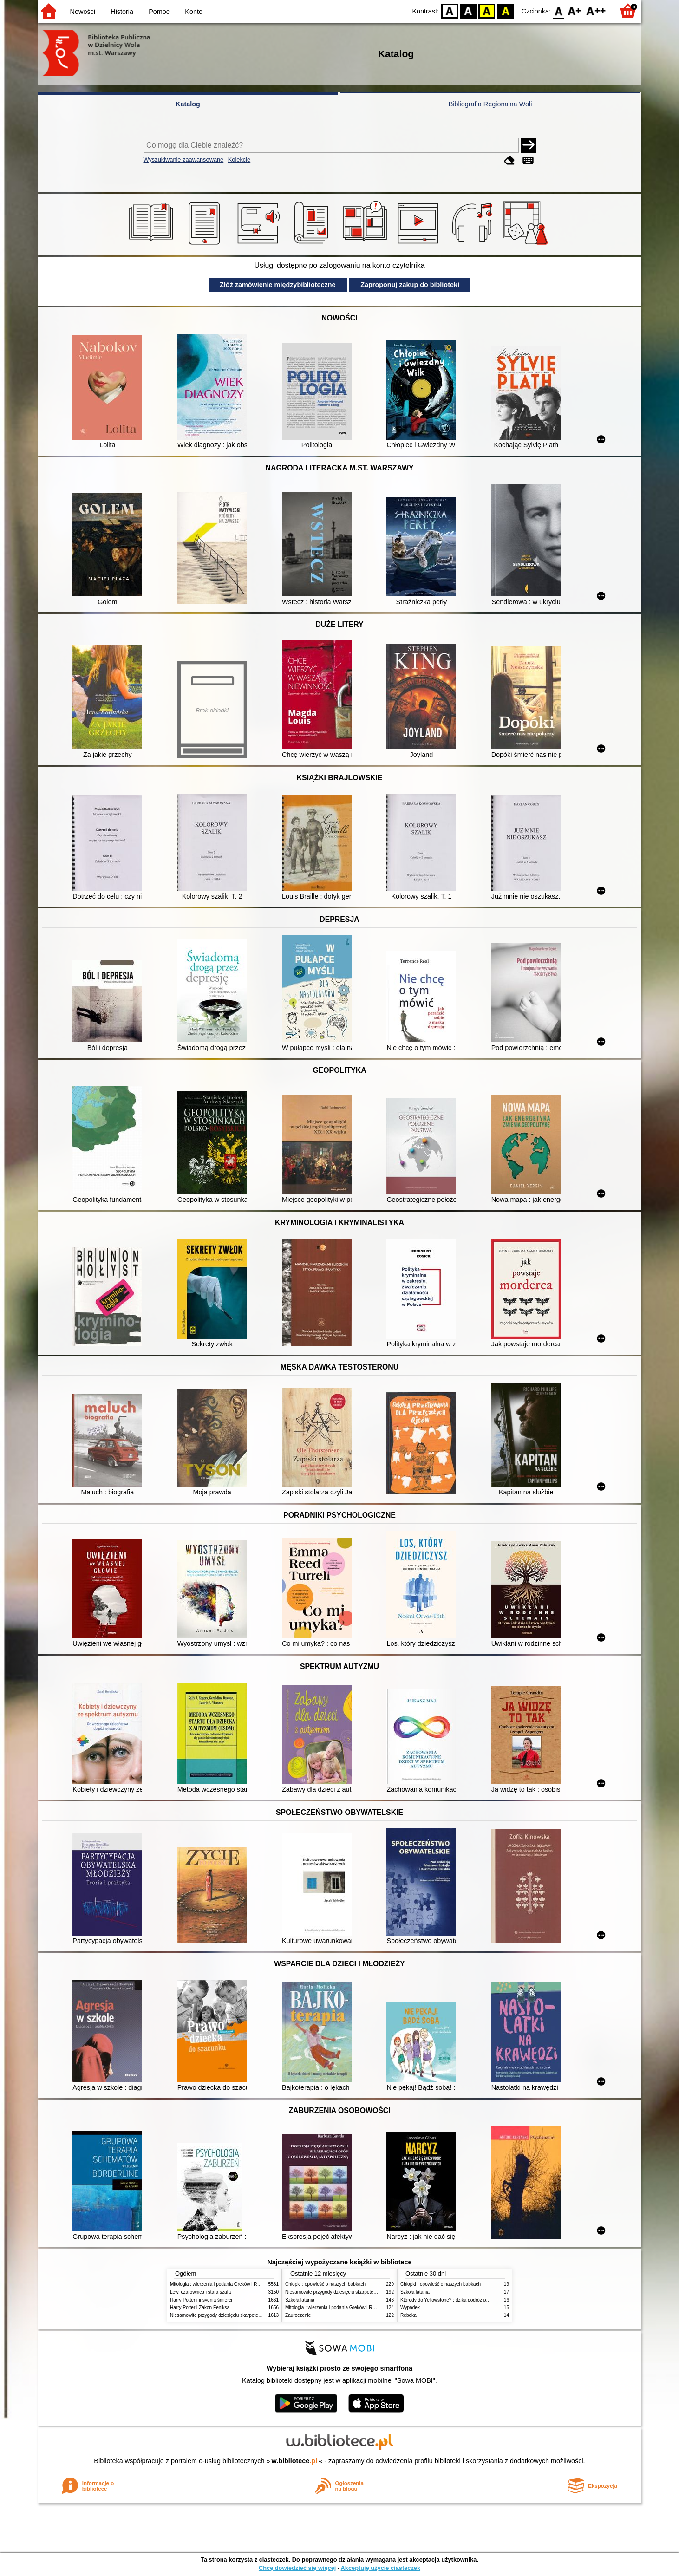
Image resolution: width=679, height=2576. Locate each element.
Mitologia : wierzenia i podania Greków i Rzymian (221, 2284)
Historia (122, 11)
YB (487, 10)
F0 (558, 10)
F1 (574, 10)
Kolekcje (239, 159)
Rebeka (408, 2315)
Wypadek (410, 2307)
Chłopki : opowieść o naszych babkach (325, 2284)
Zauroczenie (298, 2315)
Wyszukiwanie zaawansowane (184, 159)
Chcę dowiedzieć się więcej (297, 2567)
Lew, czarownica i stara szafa (200, 2292)
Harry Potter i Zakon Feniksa (199, 2307)
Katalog (188, 104)
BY (505, 10)
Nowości (82, 11)
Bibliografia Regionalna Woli (490, 104)
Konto (193, 11)
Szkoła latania (299, 2299)
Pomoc (159, 11)
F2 (596, 10)
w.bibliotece (295, 2461)
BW (468, 10)
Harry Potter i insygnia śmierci (201, 2299)
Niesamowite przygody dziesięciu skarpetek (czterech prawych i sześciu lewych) (253, 2315)
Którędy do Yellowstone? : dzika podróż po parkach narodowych (466, 2299)
